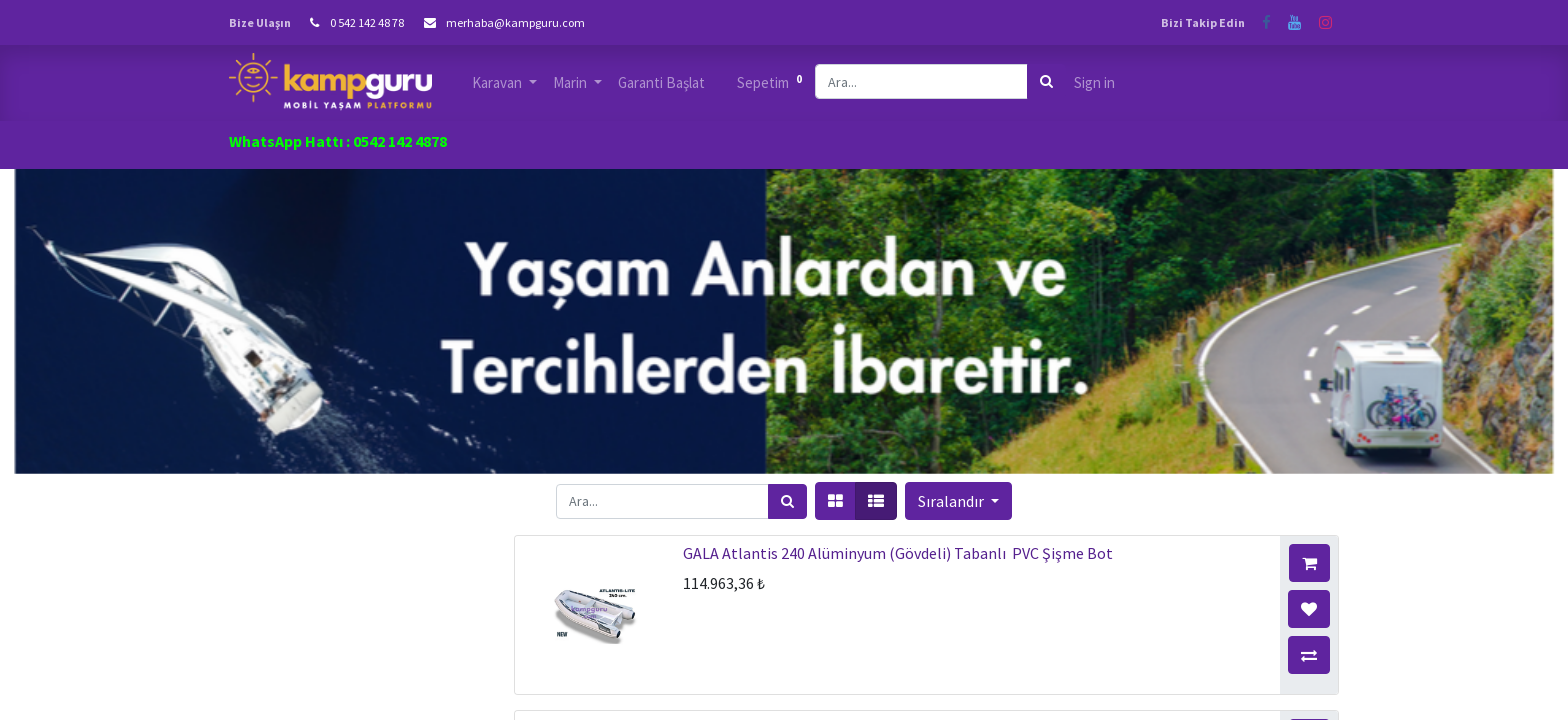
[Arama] (1046, 81)
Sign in (1094, 82)
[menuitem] (661, 83)
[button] (958, 501)
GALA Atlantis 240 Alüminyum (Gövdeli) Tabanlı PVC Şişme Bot (898, 553)
